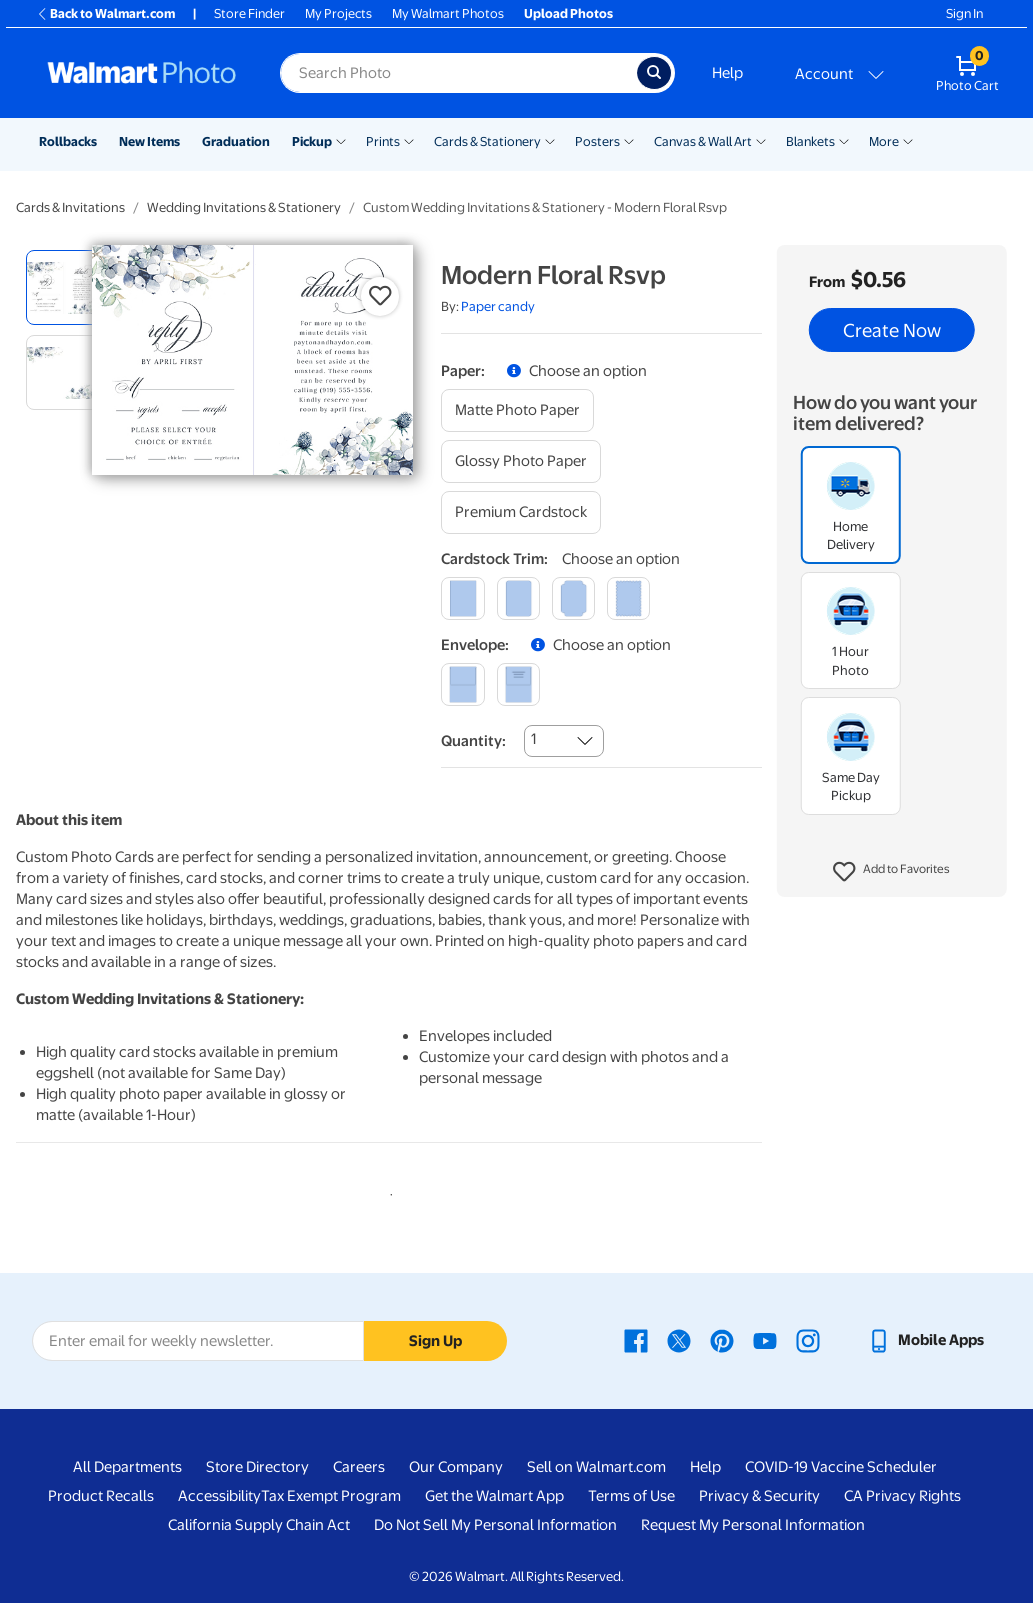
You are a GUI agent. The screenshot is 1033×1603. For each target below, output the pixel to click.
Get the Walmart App (494, 1496)
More (884, 141)
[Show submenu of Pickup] (341, 140)
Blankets (810, 141)
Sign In (964, 13)
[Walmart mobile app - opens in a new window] (925, 1340)
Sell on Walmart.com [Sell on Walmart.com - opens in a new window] (596, 1467)
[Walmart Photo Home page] (142, 73)
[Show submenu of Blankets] (844, 140)
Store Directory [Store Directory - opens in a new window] (257, 1467)
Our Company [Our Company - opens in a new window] (456, 1467)
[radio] (63, 287)
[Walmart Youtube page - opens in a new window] (765, 1340)
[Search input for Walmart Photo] (458, 73)
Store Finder (249, 13)
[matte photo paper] (517, 410)
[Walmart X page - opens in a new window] (679, 1340)
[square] (462, 598)
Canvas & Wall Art (703, 141)
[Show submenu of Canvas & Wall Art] (761, 140)
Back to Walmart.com (105, 13)
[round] (518, 598)
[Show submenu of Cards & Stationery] (550, 140)
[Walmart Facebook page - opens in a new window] (636, 1340)
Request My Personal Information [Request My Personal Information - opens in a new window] (753, 1525)
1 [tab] (387, 1191)
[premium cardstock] (521, 512)
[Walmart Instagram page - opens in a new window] (808, 1340)
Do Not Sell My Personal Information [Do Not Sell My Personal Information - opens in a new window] (495, 1525)
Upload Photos (568, 13)
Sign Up (435, 1341)
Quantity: (473, 741)
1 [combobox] (533, 739)
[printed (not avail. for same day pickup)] (518, 684)
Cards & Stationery (487, 141)
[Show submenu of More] (908, 140)
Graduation (236, 141)
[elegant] (573, 598)
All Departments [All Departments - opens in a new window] (127, 1467)
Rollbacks (68, 141)
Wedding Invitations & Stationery (244, 207)
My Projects (338, 13)
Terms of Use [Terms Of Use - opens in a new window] (631, 1496)
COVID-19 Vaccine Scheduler (841, 1467)
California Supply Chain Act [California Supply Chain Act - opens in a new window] (259, 1525)
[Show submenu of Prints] (409, 140)
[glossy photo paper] (521, 461)
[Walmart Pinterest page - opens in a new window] (722, 1340)
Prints (383, 141)
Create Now (892, 330)
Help (727, 73)
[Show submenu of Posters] (629, 140)
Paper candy (498, 306)
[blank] (462, 684)
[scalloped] (628, 598)
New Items (149, 141)
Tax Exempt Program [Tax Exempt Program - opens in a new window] (331, 1496)
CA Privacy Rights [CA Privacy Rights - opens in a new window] (902, 1496)
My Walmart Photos (448, 13)
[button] (891, 872)
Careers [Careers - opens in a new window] (359, 1467)
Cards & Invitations (70, 207)
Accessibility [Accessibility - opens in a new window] (219, 1496)
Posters (597, 141)
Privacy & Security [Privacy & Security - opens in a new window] (759, 1496)
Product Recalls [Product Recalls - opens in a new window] (101, 1496)
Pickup (312, 141)
